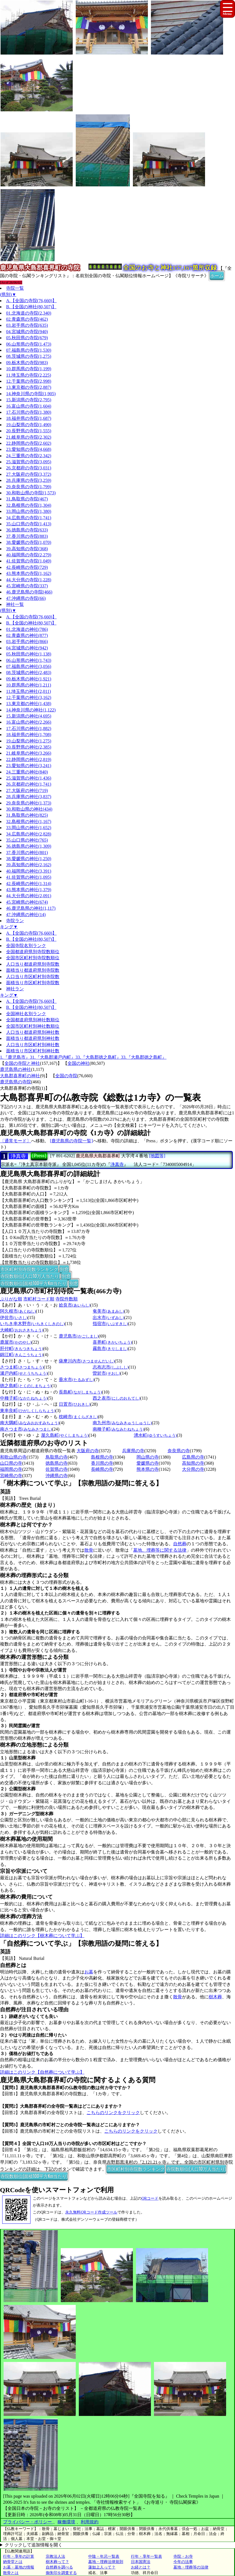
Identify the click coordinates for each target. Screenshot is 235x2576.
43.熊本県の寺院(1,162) (28, 573)
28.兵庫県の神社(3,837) (28, 796)
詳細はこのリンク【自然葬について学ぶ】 (42, 2072)
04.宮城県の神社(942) (27, 648)
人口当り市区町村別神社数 (32, 1044)
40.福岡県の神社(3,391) (28, 871)
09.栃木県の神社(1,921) (28, 679)
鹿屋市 (15, 1342)
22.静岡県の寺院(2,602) (28, 443)
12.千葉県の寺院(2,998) (28, 381)
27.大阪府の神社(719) (27, 790)
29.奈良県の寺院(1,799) (28, 486)
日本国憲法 (140, 2562)
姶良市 (74, 1305)
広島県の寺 (193, 1457)
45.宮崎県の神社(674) (27, 902)
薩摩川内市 (87, 1361)
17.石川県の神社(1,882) (28, 728)
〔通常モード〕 (15, 1140)
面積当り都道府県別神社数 (32, 1038)
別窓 (64, 1269)
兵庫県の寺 (133, 1450)
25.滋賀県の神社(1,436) (28, 778)
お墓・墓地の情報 (18, 2567)
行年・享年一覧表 (146, 2556)
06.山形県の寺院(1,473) (28, 344)
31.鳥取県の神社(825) (27, 815)
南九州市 (122, 1422)
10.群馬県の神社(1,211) (28, 685)
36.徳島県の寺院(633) (27, 530)
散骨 (88, 1550)
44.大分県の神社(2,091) (28, 895)
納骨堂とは (12, 2562)
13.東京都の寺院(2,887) (28, 387)
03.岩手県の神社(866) (27, 641)
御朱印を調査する (61, 2573)
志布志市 (110, 1367)
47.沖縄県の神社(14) (26, 914)
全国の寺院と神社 (22, 1063)
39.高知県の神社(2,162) (28, 864)
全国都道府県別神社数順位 (32, 1019)
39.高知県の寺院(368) (27, 548)
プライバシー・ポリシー (28, 2522)
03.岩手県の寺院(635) (27, 325)
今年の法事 (183, 2562)
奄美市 (108, 1311)
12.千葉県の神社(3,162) (28, 697)
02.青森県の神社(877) (27, 635)
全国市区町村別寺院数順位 (32, 957)
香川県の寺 (102, 1463)
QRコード (149, 2198)
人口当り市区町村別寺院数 (32, 976)
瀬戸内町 (23, 1373)
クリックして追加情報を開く (33, 2544)
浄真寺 (18, 1156)
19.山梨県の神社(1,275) (28, 741)
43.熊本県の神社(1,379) (28, 889)
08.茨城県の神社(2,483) (28, 672)
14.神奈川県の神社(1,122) (31, 710)
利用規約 (89, 2522)
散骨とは (11, 2573)
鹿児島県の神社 (15, 1069)
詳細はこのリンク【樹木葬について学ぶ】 (42, 1935)
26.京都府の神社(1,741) (28, 784)
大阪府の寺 (88, 1450)
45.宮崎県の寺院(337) (27, 585)
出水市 (108, 1317)
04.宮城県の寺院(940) (27, 331)
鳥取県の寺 (57, 1457)
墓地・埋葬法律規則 (105, 2562)
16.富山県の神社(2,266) (28, 722)
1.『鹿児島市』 (15, 1057)
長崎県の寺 (102, 1469)
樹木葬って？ (57, 2562)
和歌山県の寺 (13, 1457)
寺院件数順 (66, 1299)
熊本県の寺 (148, 1469)
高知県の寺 (193, 1463)
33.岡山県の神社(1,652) (28, 827)
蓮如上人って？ (101, 2567)
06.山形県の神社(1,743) (28, 660)
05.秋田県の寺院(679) (27, 337)
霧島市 (110, 1348)
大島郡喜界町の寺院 (20, 1088)
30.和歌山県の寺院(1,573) (31, 492)
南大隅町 (29, 1422)
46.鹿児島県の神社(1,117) (30, 908)
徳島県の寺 (57, 1463)
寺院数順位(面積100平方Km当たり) (33, 1283)
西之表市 (116, 1398)
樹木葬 (215, 1996)
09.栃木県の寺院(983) (27, 362)
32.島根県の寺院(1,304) (28, 505)
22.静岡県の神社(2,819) (28, 759)
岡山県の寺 (148, 1457)
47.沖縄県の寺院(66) (26, 598)
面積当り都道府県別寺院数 (32, 970)
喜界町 (112, 1342)
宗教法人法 (55, 2556)
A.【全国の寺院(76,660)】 (31, 300)
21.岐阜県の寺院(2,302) (28, 437)
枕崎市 (78, 1416)
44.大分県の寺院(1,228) (28, 579)
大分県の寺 (193, 1469)
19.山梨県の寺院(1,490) (28, 424)
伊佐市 (13, 1317)
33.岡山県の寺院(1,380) (28, 511)
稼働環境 (66, 2522)
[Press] (39, 1155)
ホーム (216, 275)
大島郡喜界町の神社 (20, 1075)
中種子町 (23, 1398)
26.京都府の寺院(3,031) (28, 468)
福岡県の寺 (11, 1469)
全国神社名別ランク (26, 1013)
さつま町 (22, 1367)
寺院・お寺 (183, 2556)
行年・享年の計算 (18, 2556)
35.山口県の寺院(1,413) (28, 523)
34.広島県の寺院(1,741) (28, 517)
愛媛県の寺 (148, 1463)
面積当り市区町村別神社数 (32, 1050)
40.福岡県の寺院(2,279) (28, 554)
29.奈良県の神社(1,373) (28, 803)
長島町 (80, 1392)
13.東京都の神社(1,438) (28, 703)
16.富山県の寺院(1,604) (28, 406)
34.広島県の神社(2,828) (28, 834)
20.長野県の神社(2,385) (28, 747)
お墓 (88, 1972)
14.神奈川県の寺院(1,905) (31, 393)
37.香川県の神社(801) (27, 852)
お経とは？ (140, 2567)
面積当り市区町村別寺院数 (32, 982)
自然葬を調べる (59, 2567)
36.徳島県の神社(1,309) (28, 846)
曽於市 (106, 1373)
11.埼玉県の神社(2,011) (28, 691)
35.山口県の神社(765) (27, 840)
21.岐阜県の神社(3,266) (28, 753)
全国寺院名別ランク (26, 945)
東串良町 (27, 1410)
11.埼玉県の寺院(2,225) (28, 375)
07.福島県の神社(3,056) (28, 666)
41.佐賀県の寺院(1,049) (28, 561)
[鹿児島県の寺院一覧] (71, 1140)
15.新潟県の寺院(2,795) (28, 399)
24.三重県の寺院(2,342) (28, 455)
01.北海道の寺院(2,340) (28, 313)
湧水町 (155, 1435)
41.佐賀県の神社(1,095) (28, 877)
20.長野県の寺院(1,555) (28, 430)
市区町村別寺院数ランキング (29, 1269)
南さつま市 (26, 1429)
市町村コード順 (38, 1299)
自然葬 (179, 1543)
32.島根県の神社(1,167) (28, 821)
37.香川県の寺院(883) (27, 536)
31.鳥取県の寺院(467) (27, 499)
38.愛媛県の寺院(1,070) (28, 542)
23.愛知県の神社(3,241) (28, 765)
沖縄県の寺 (57, 1475)
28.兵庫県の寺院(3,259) (28, 480)
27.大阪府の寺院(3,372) (28, 474)
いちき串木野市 (32, 1323)
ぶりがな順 (11, 1299)
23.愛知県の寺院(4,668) (28, 449)
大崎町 (21, 1330)
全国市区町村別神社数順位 (32, 1026)
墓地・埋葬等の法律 (190, 2567)
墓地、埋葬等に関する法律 (159, 1550)
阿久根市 (18, 1311)
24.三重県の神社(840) (27, 772)
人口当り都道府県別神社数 (32, 1032)
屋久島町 (65, 1435)
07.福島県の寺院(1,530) (28, 350)
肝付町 (21, 1348)
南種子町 (118, 1429)
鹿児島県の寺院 (15, 1081)
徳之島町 (25, 1385)
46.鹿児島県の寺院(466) (29, 592)
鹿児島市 (78, 1336)
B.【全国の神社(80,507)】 (31, 306)
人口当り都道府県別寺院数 (32, 964)
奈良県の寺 (179, 1450)
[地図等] (157, 1155)
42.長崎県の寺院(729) (27, 567)
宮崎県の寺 (11, 1475)
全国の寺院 (66, 1075)
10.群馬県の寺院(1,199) (28, 368)
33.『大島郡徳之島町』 (98, 1057)
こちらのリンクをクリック (113, 2112)
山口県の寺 (11, 1463)
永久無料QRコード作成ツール (91, 2212)
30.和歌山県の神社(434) (29, 809)
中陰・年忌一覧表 (103, 2556)
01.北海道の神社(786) (27, 629)
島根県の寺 (102, 1457)
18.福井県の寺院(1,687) (28, 418)
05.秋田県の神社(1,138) (28, 654)
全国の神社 (78, 1063)
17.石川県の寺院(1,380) (28, 412)
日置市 (74, 1404)
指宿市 (110, 1323)
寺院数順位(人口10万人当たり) (30, 1275)
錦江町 (21, 1354)
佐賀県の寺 (57, 1469)
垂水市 (76, 1379)
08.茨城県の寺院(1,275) (28, 356)
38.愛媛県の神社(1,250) (28, 858)
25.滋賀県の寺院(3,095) (28, 461)
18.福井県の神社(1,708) (28, 734)
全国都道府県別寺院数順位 (32, 951)
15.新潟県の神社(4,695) (28, 716)
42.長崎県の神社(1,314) (28, 883)
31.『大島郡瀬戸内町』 (52, 1057)
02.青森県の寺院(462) (27, 319)
